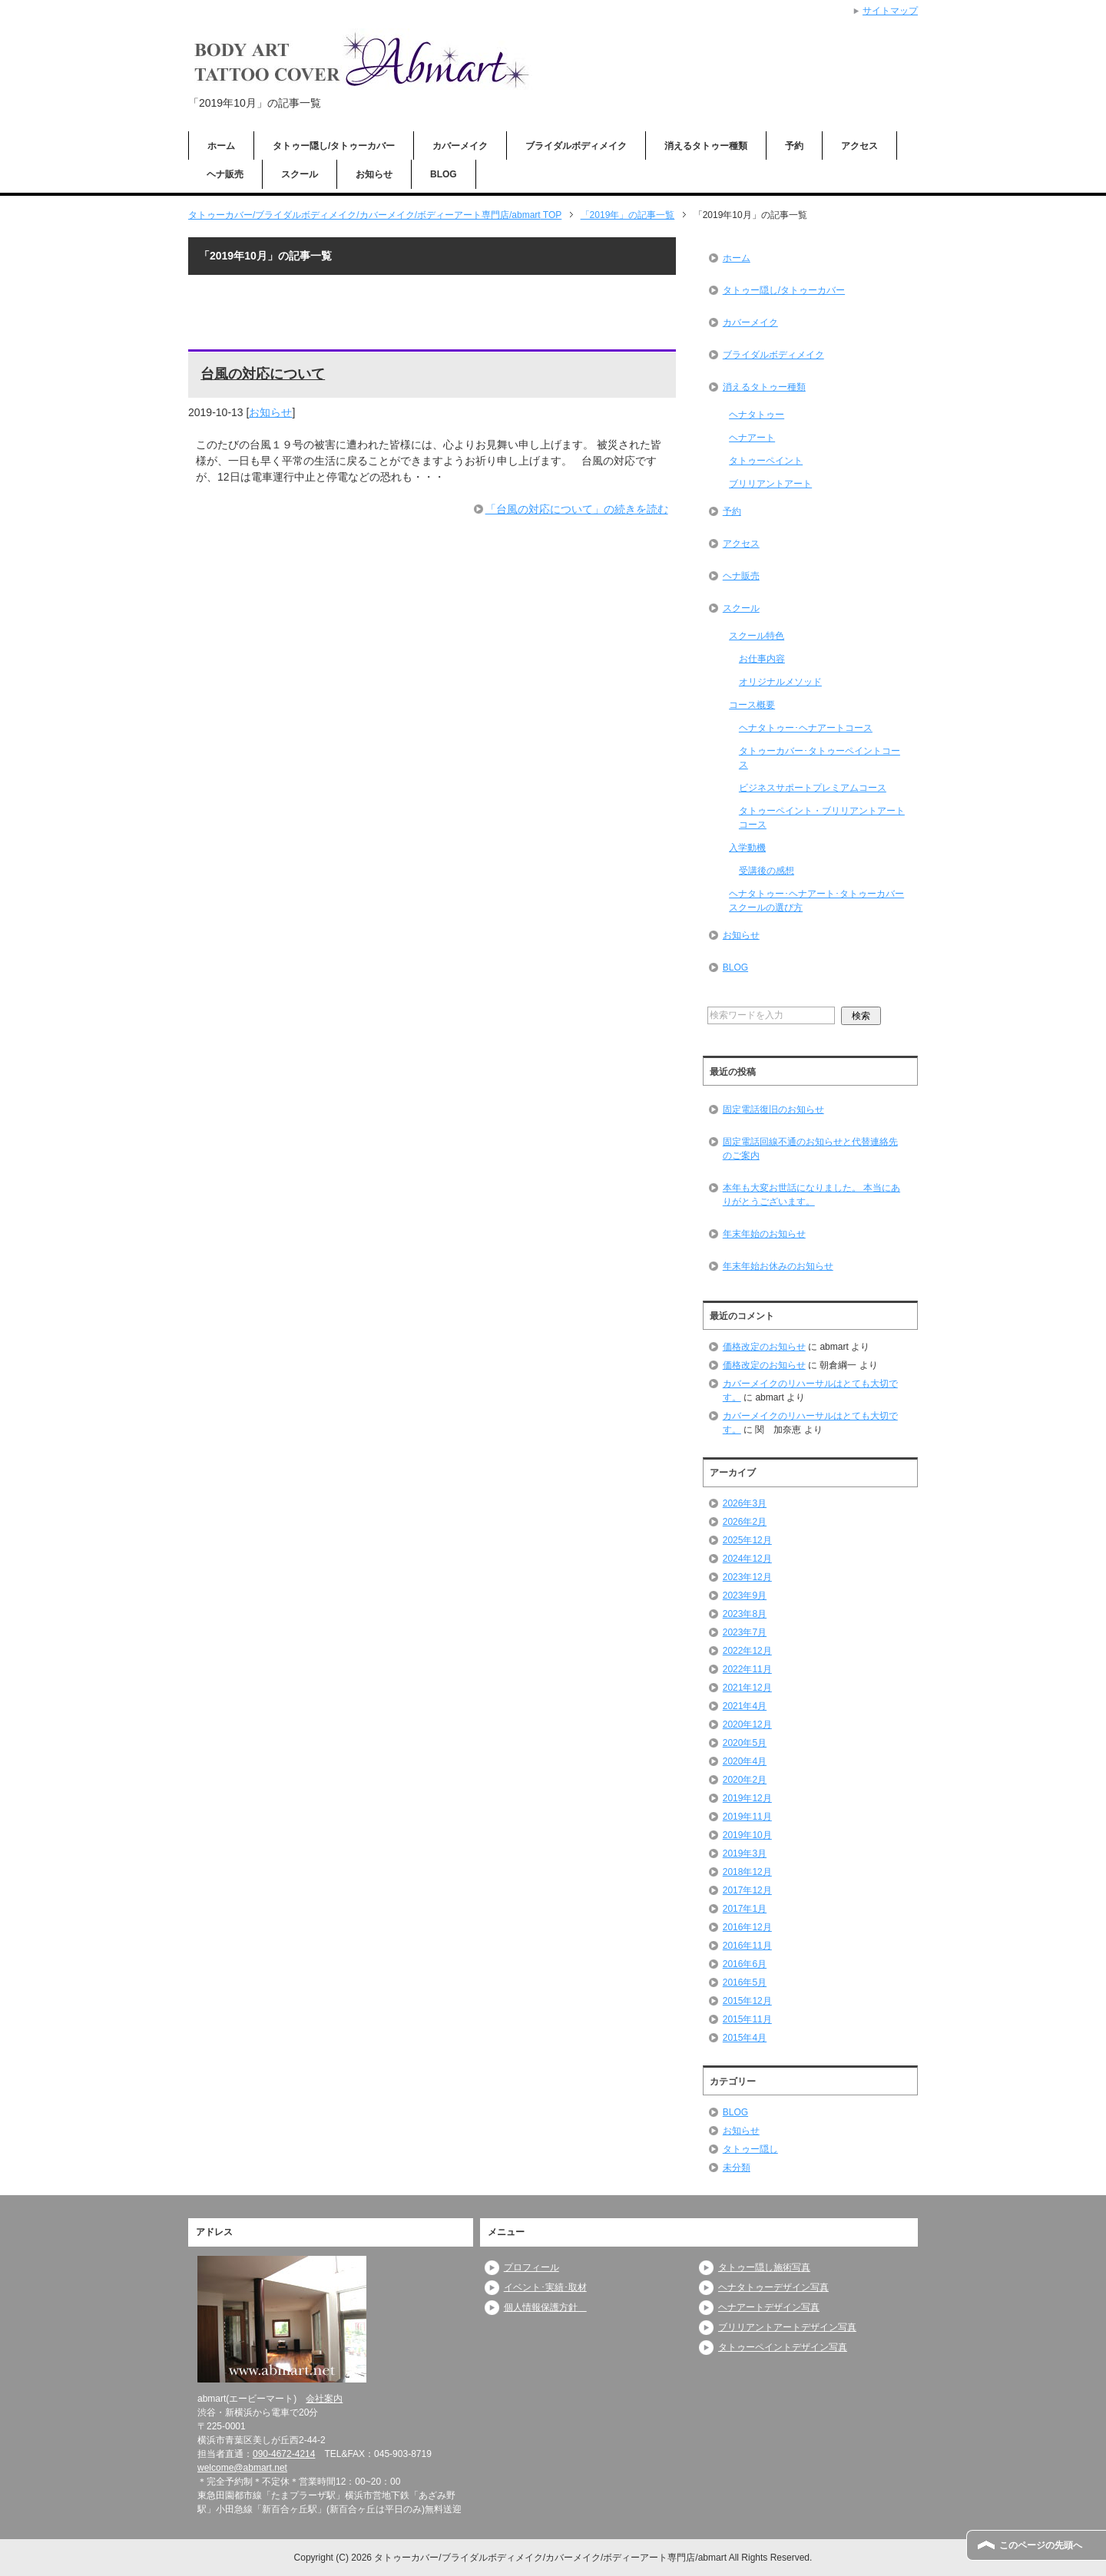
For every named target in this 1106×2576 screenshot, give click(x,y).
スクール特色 (756, 635)
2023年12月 (747, 1577)
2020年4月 (745, 1761)
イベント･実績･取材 (545, 2287)
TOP (374, 215)
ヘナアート (752, 437)
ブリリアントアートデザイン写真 (787, 2327)
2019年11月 (747, 1816)
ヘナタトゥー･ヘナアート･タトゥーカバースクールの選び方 (816, 900)
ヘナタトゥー (756, 414)
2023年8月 (745, 1614)
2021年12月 (747, 1687)
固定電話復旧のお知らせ (773, 1109)
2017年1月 (745, 1908)
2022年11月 (747, 1669)
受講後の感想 (766, 870)
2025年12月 (747, 1540)
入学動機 (747, 847)
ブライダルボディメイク (576, 146)
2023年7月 (745, 1632)
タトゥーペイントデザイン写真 (782, 2347)
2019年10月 (747, 1835)
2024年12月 (747, 1558)
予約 (794, 146)
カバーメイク (460, 146)
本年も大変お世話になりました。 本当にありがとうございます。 (811, 1194)
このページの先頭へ (1040, 2545)
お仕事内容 (762, 658)
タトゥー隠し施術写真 (764, 2267)
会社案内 (324, 2398)
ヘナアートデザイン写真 (769, 2307)
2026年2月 (745, 1521)
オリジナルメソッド (780, 681)
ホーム (221, 146)
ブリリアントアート (770, 483)
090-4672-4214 (284, 2454)
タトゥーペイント (766, 460)
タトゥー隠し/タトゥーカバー (334, 146)
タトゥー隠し (750, 2149)
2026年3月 (745, 1503)
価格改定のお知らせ (764, 1346)
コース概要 (752, 704)
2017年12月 (747, 1890)
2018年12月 (747, 1872)
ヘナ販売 (225, 174)
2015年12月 (747, 2001)
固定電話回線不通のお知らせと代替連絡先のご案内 (810, 1148)
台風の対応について (262, 374)
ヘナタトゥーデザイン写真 (773, 2287)
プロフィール (531, 2267)
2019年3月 (745, 1853)
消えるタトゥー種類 (705, 146)
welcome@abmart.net (242, 2467)
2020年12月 (747, 1724)
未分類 (736, 2167)
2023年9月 (745, 1595)
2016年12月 (747, 1927)
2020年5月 (745, 1743)
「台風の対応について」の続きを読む (576, 509)
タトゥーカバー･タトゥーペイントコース (819, 758)
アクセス (859, 146)
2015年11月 (747, 2019)
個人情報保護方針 (545, 2307)
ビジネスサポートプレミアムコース (812, 787)
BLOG (443, 174)
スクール (299, 174)
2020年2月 (745, 1779)
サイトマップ (890, 10)
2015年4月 (745, 2037)
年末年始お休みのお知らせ (778, 1266)
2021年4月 (745, 1706)
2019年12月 (747, 1798)
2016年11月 (747, 1945)
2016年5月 (745, 1982)
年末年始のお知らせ (764, 1233)
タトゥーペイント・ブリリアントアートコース (822, 817)
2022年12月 (747, 1650)
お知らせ (374, 174)
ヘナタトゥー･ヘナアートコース (806, 728)
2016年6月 (745, 1964)
